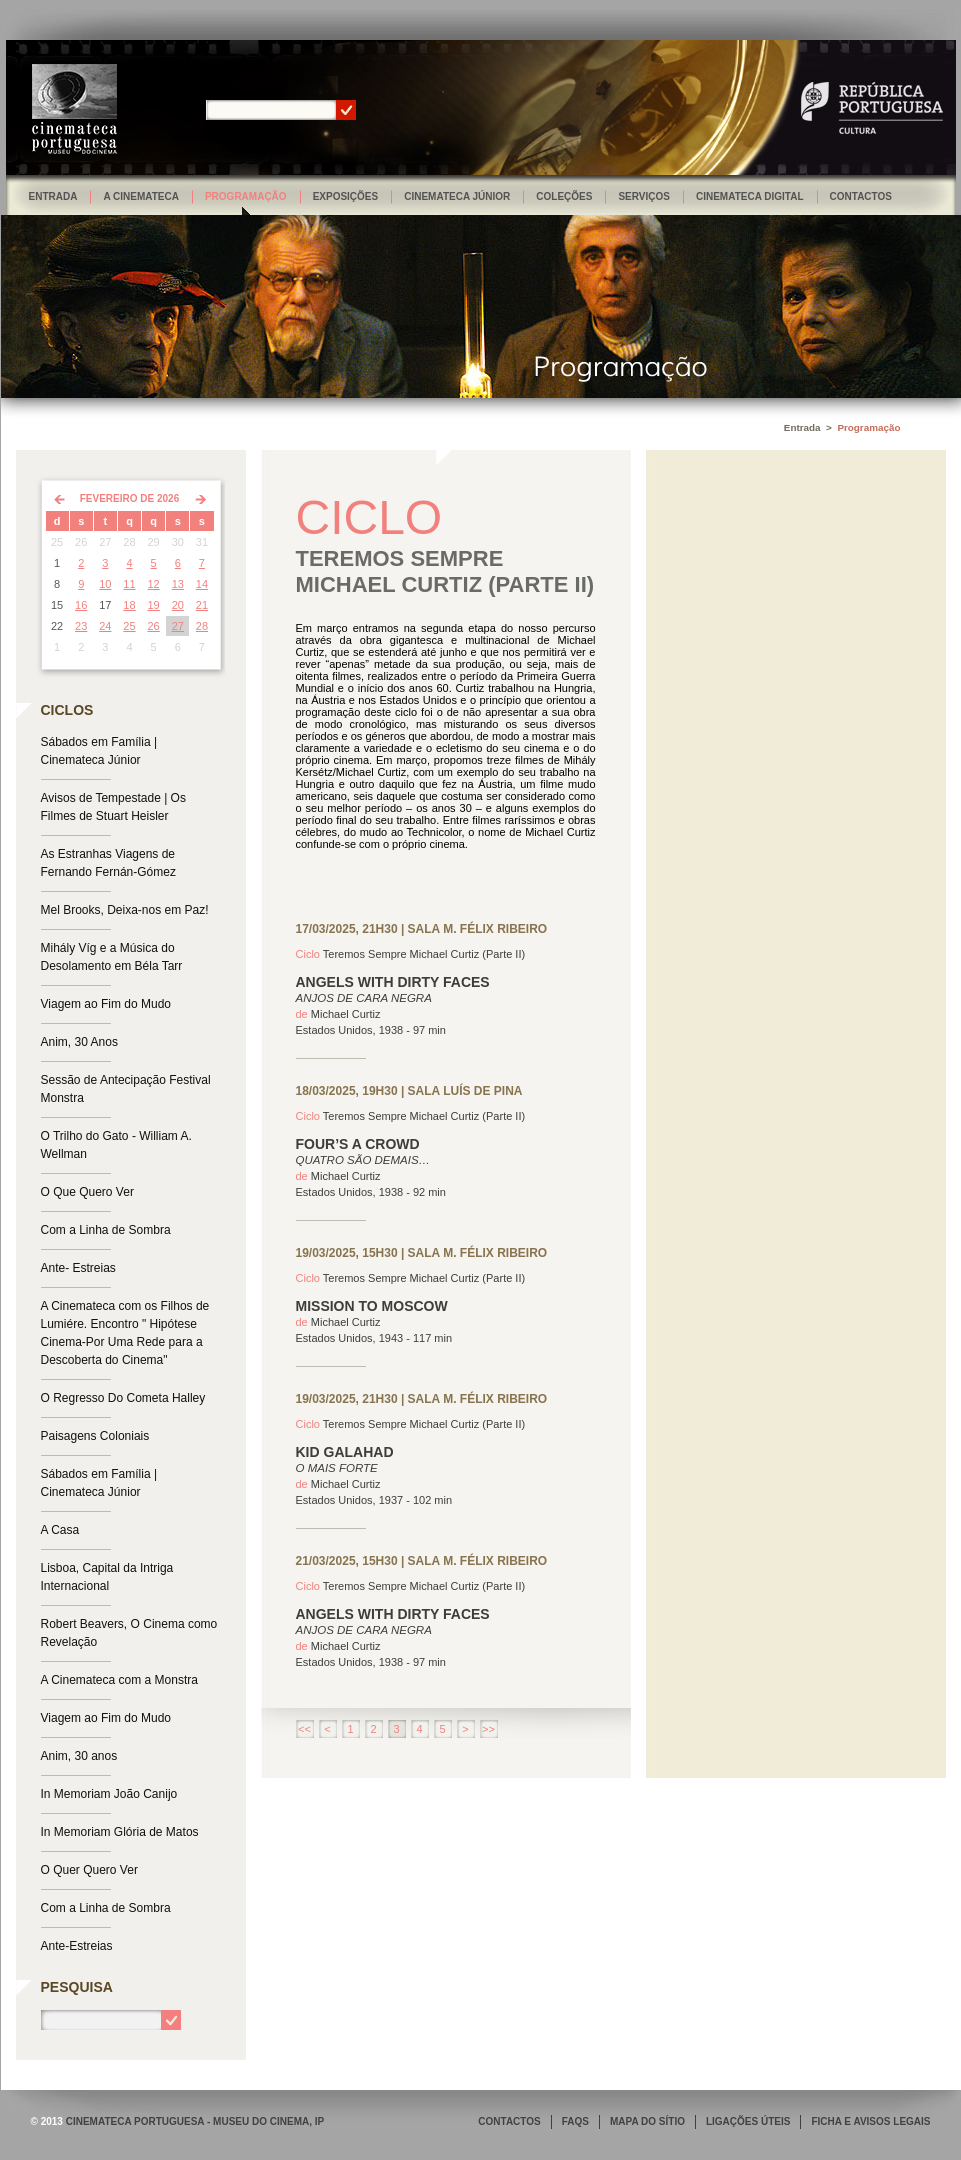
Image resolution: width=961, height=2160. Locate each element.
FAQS (575, 2121)
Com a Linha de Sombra (106, 1230)
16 (81, 605)
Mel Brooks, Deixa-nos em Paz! (125, 910)
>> (488, 1729)
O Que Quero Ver (87, 1192)
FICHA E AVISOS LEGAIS (870, 2121)
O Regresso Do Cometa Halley (123, 1398)
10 (105, 584)
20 (178, 605)
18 (129, 605)
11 (129, 584)
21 (202, 605)
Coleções (564, 196)
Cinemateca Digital (750, 196)
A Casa (60, 1530)
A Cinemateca (141, 196)
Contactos (861, 196)
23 (81, 626)
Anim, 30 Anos (79, 1042)
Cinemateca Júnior (457, 196)
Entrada (53, 196)
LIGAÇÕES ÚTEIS (748, 2121)
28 (202, 626)
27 (178, 626)
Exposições (346, 196)
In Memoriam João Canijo (109, 1794)
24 (105, 626)
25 (129, 626)
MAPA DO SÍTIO (647, 2121)
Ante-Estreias (77, 1946)
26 (154, 626)
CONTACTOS (509, 2121)
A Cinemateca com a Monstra (119, 1680)
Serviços (644, 196)
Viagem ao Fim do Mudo (106, 1004)
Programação (246, 196)
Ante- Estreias (78, 1268)
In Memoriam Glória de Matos (120, 1832)
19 (154, 605)
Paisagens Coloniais (95, 1436)
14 (202, 584)
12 (154, 584)
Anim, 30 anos (79, 1756)
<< (304, 1729)
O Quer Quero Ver (89, 1870)
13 (178, 584)
